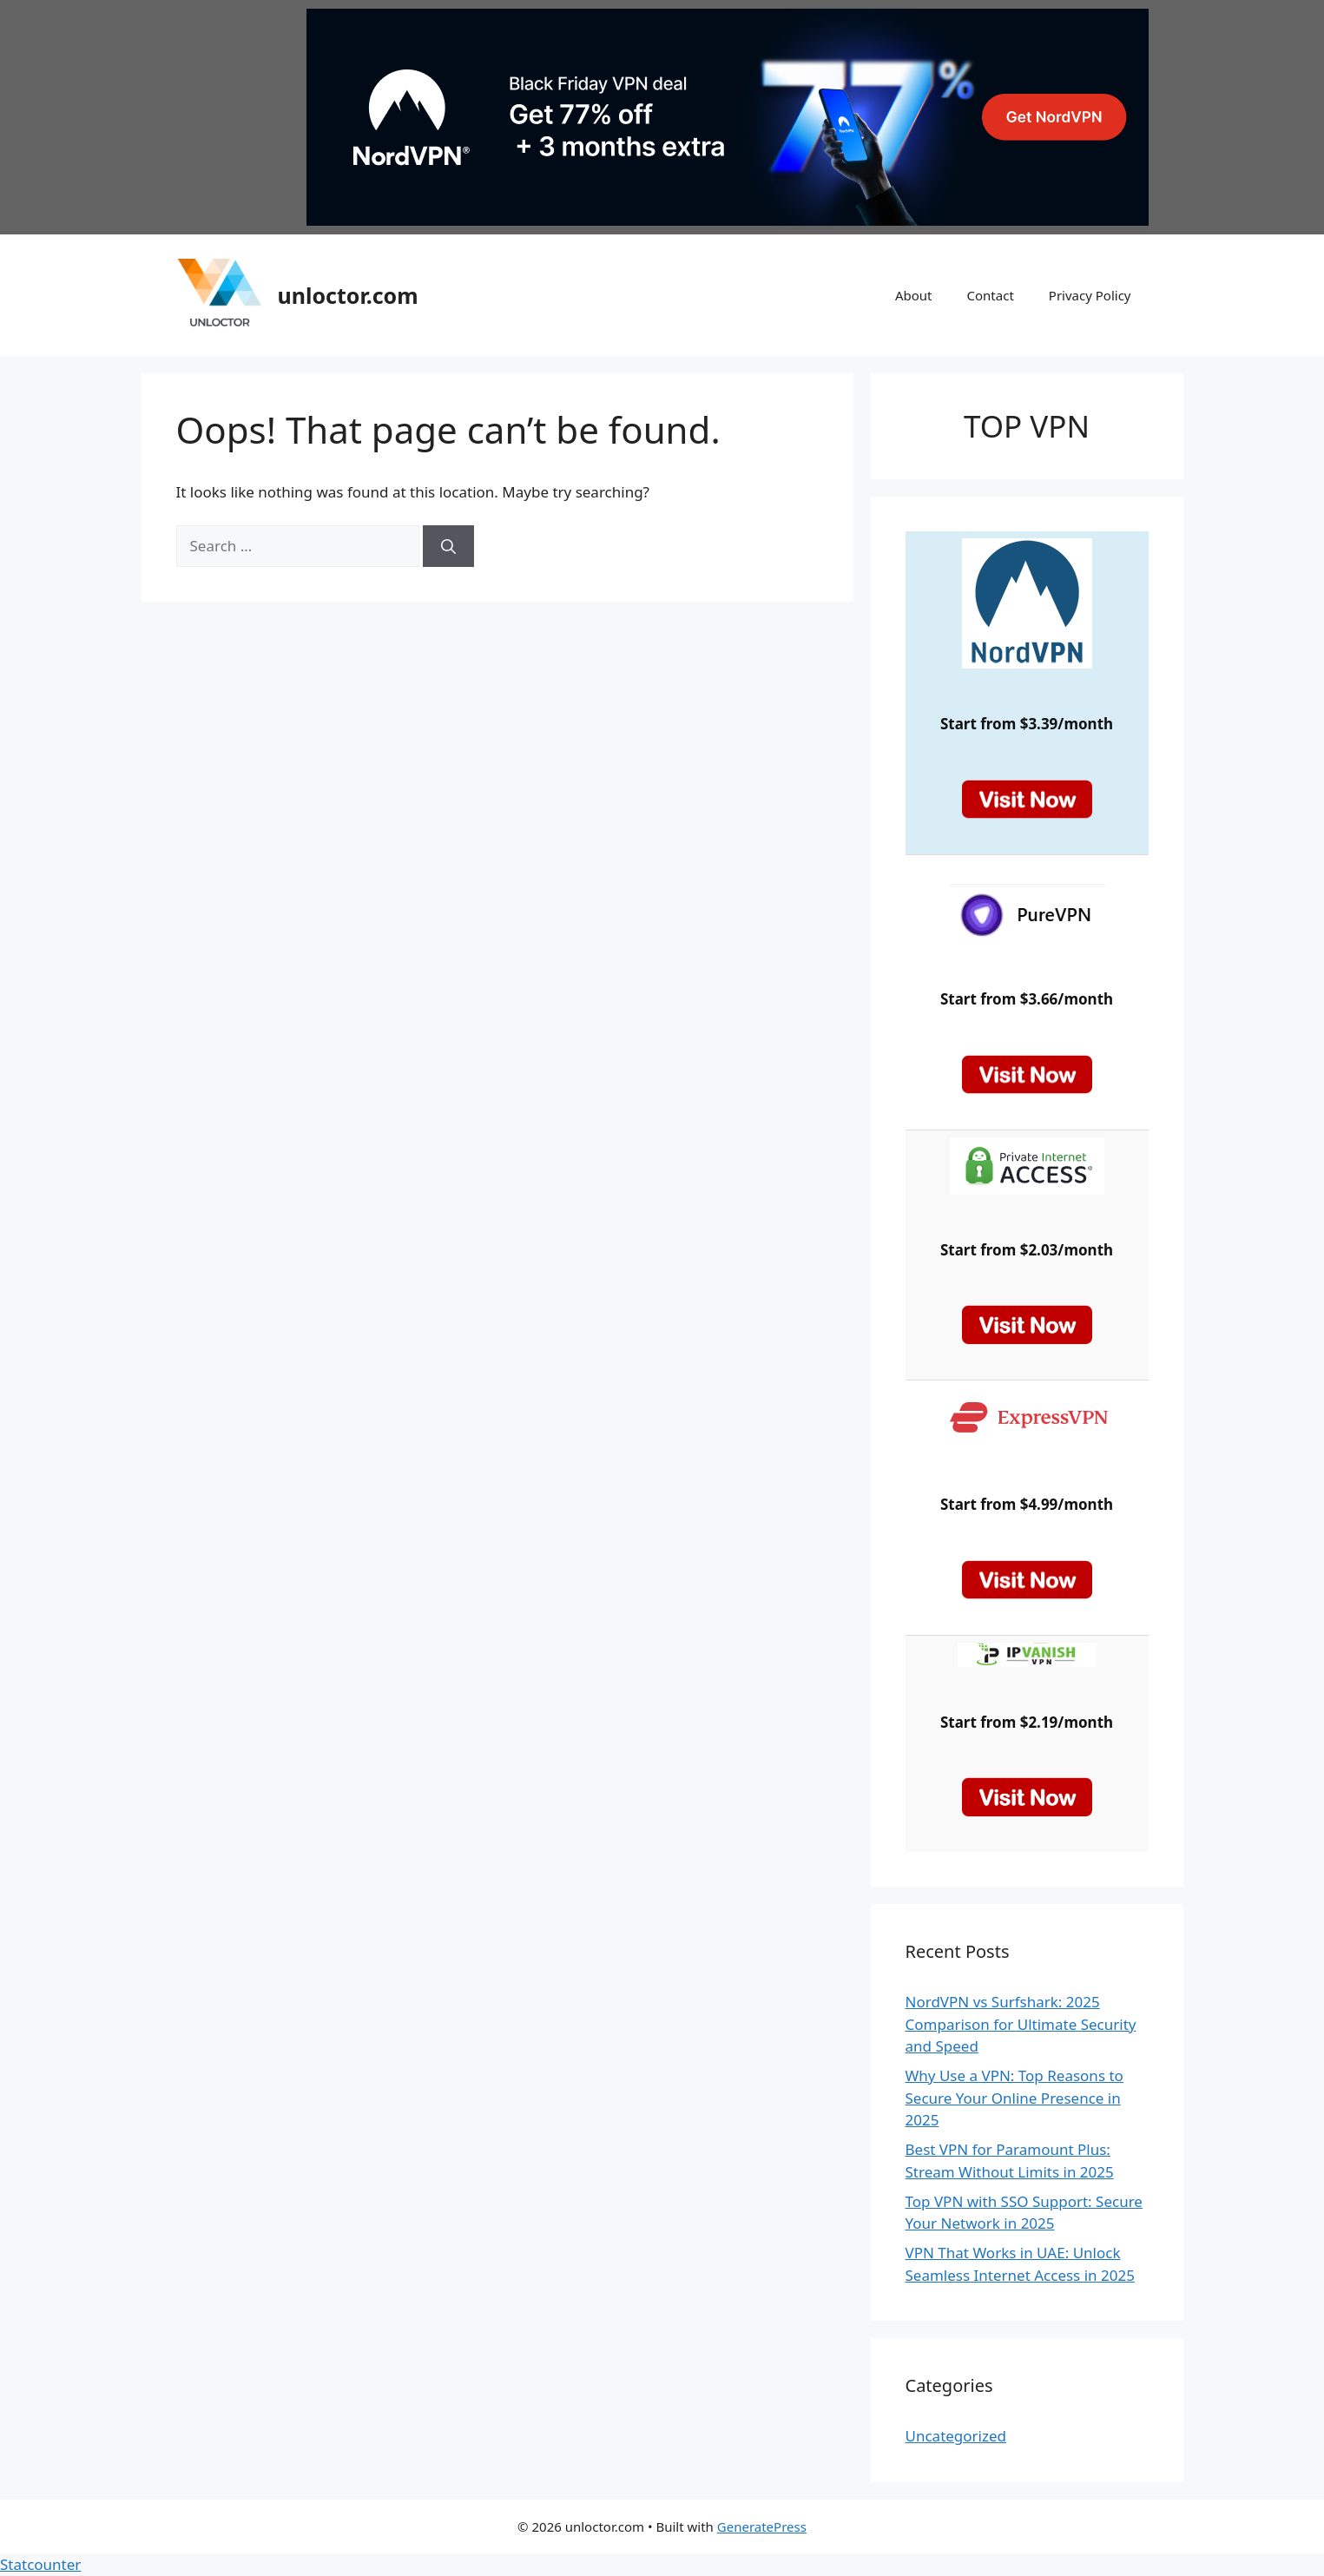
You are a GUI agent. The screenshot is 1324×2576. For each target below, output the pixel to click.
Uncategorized (956, 2436)
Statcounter (40, 2564)
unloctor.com (348, 295)
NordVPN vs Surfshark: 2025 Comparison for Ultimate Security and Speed (1021, 2024)
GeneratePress (762, 2526)
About (913, 295)
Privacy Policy (1090, 295)
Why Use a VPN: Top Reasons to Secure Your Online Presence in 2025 (1014, 2097)
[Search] (448, 546)
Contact (990, 295)
